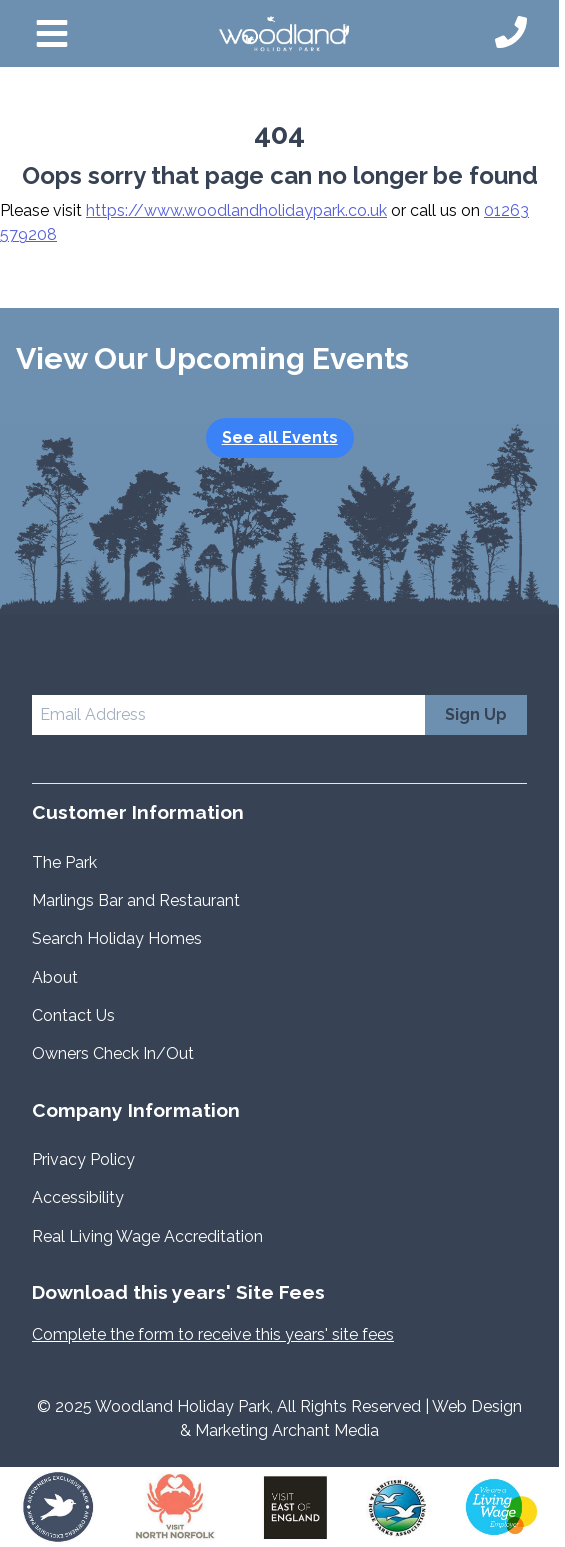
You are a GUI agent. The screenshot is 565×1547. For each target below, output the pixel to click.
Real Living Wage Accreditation (149, 1236)
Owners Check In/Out (113, 1053)
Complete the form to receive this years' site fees (213, 1334)
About (55, 977)
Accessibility (78, 1197)
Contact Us (73, 1015)
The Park (64, 862)
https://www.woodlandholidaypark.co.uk (236, 210)
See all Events (280, 437)
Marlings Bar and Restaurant (136, 900)
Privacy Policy (83, 1159)
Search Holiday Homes (117, 938)
